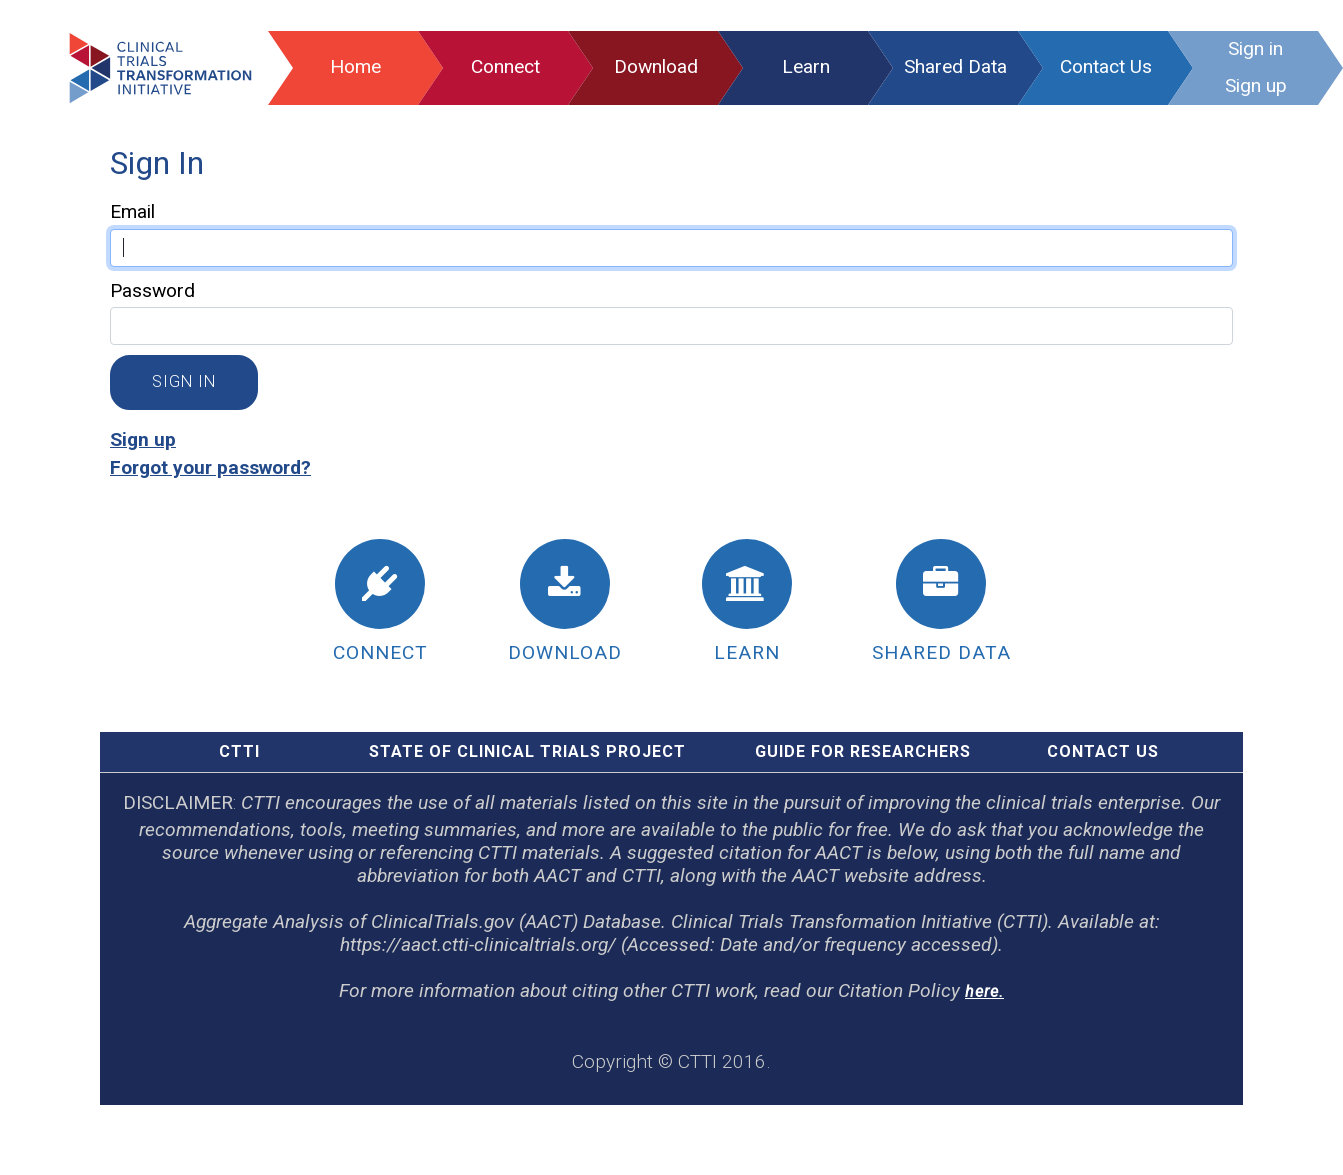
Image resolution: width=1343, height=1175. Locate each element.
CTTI (239, 751)
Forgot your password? (210, 467)
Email (132, 211)
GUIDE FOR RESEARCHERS (863, 751)
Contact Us (1103, 751)
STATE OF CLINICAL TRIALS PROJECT (527, 751)
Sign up (143, 439)
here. (984, 991)
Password (152, 290)
